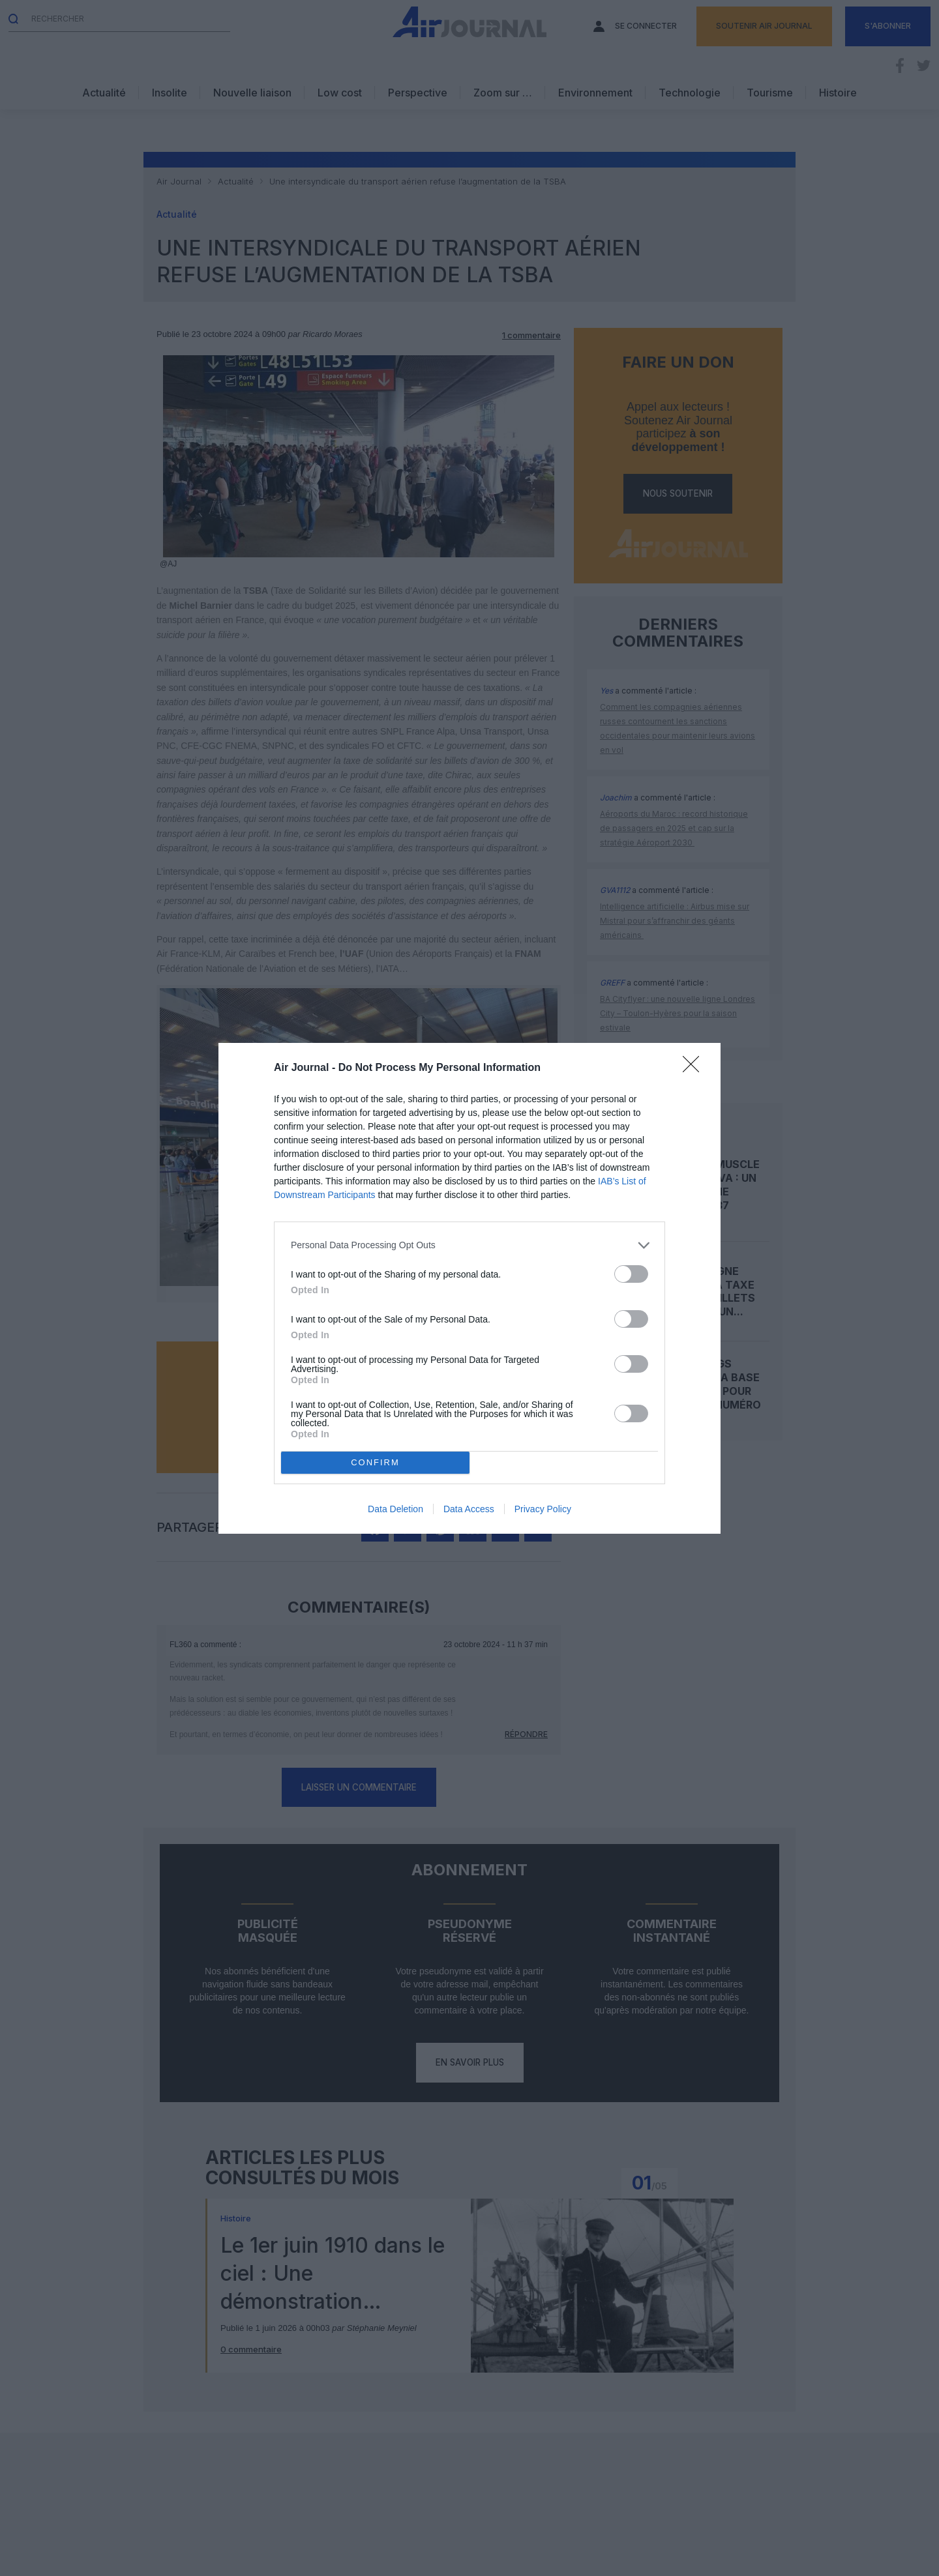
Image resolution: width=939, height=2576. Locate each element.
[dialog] (469, 1288)
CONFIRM (375, 1462)
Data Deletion (395, 1509)
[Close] (695, 1068)
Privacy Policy (542, 1509)
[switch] (631, 1274)
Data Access (468, 1509)
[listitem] (469, 1245)
